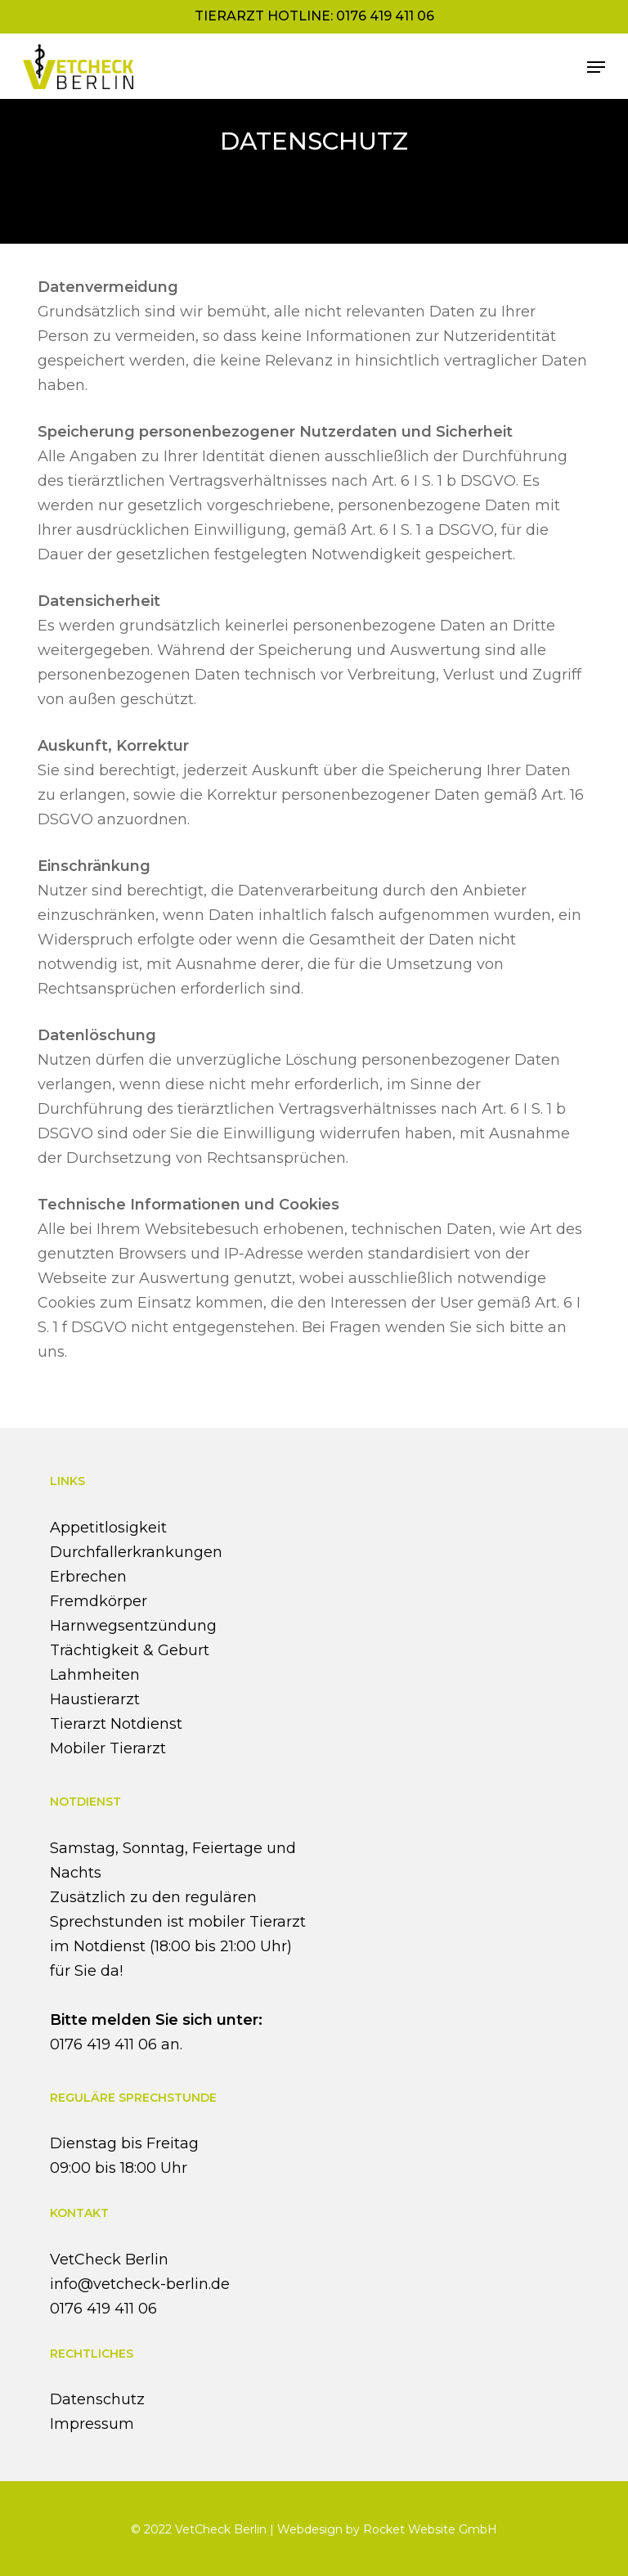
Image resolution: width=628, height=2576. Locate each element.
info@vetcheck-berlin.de (140, 2284)
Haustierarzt (95, 1699)
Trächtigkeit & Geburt (129, 1650)
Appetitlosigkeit (108, 1528)
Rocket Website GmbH (430, 2529)
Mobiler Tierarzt (108, 1748)
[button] (596, 67)
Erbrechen (88, 1577)
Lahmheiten (95, 1675)
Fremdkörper (98, 1601)
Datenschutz (97, 2399)
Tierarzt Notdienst (116, 1724)
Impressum (92, 2424)
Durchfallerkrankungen (136, 1552)
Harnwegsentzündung (133, 1626)
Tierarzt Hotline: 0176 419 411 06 (314, 16)
